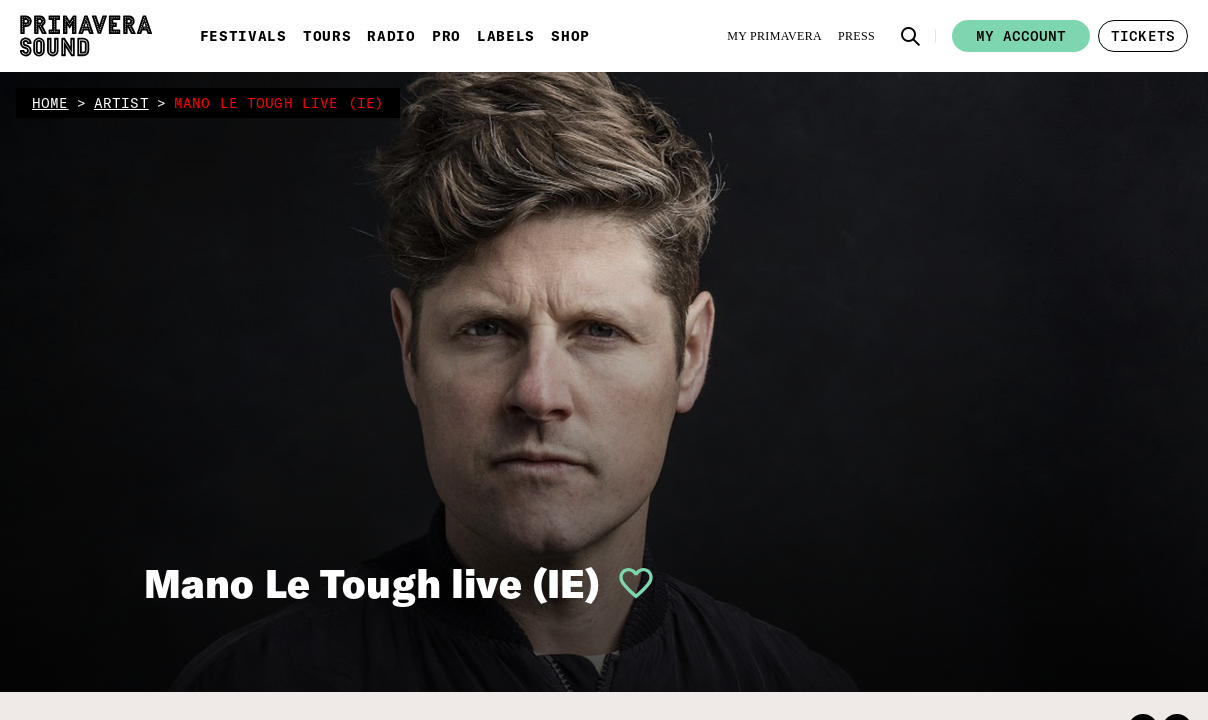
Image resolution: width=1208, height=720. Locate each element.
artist (121, 103)
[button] (911, 36)
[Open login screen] (628, 583)
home (50, 103)
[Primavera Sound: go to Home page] (86, 36)
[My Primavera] (774, 36)
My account (1021, 36)
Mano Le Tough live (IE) (372, 583)
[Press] (856, 36)
